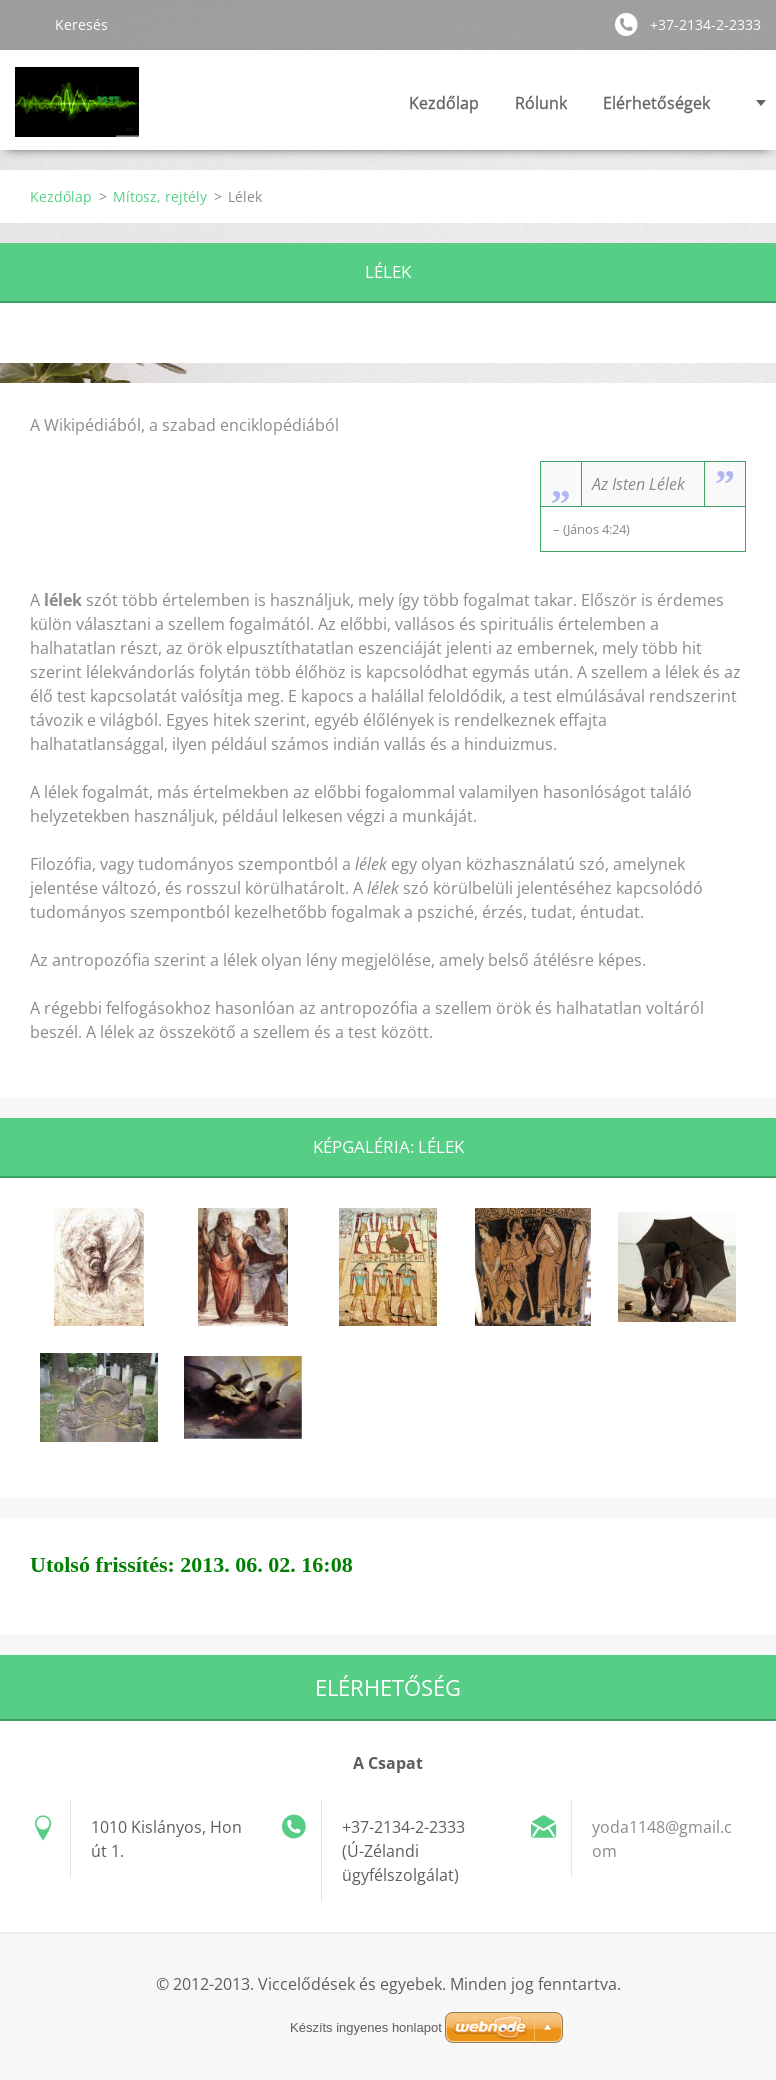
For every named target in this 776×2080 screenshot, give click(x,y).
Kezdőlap (444, 103)
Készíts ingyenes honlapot (366, 2027)
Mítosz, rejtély (160, 196)
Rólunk (541, 103)
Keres (27, 24)
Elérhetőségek (656, 103)
